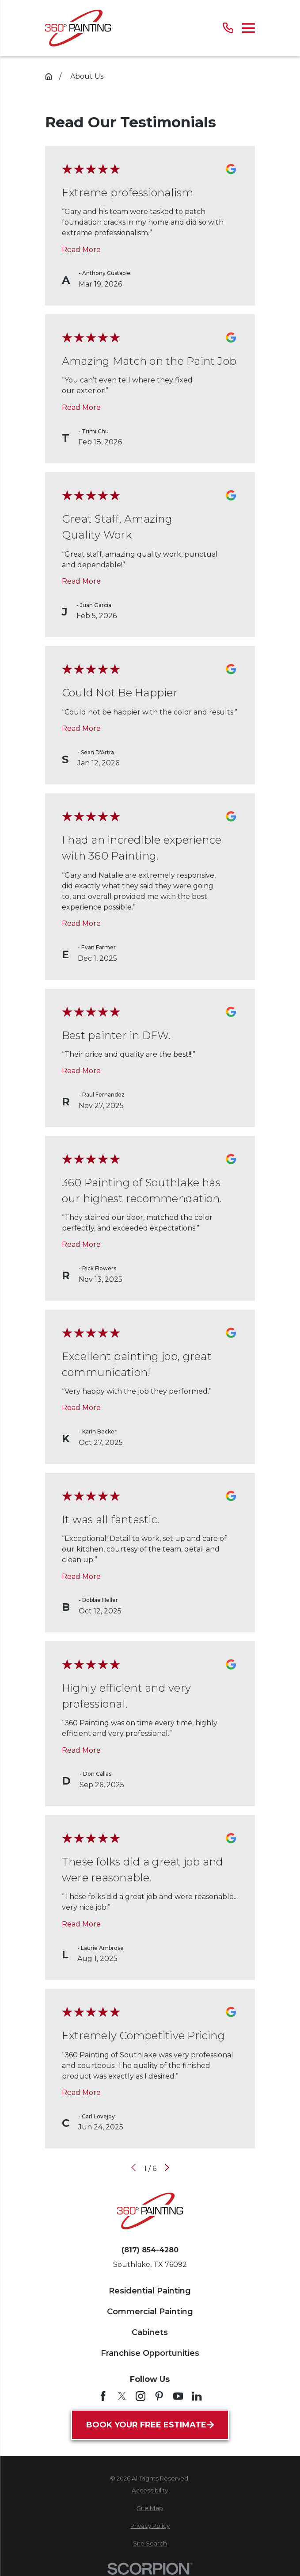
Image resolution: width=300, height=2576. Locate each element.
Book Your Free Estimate (150, 2425)
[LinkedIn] (196, 2396)
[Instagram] (140, 2396)
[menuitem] (150, 2490)
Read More (81, 249)
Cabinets (150, 2332)
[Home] (78, 28)
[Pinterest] (159, 2396)
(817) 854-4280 (150, 2250)
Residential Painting (150, 2291)
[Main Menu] (248, 28)
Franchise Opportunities (150, 2353)
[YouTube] (178, 2396)
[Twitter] (122, 2396)
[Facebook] (103, 2396)
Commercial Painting (150, 2311)
